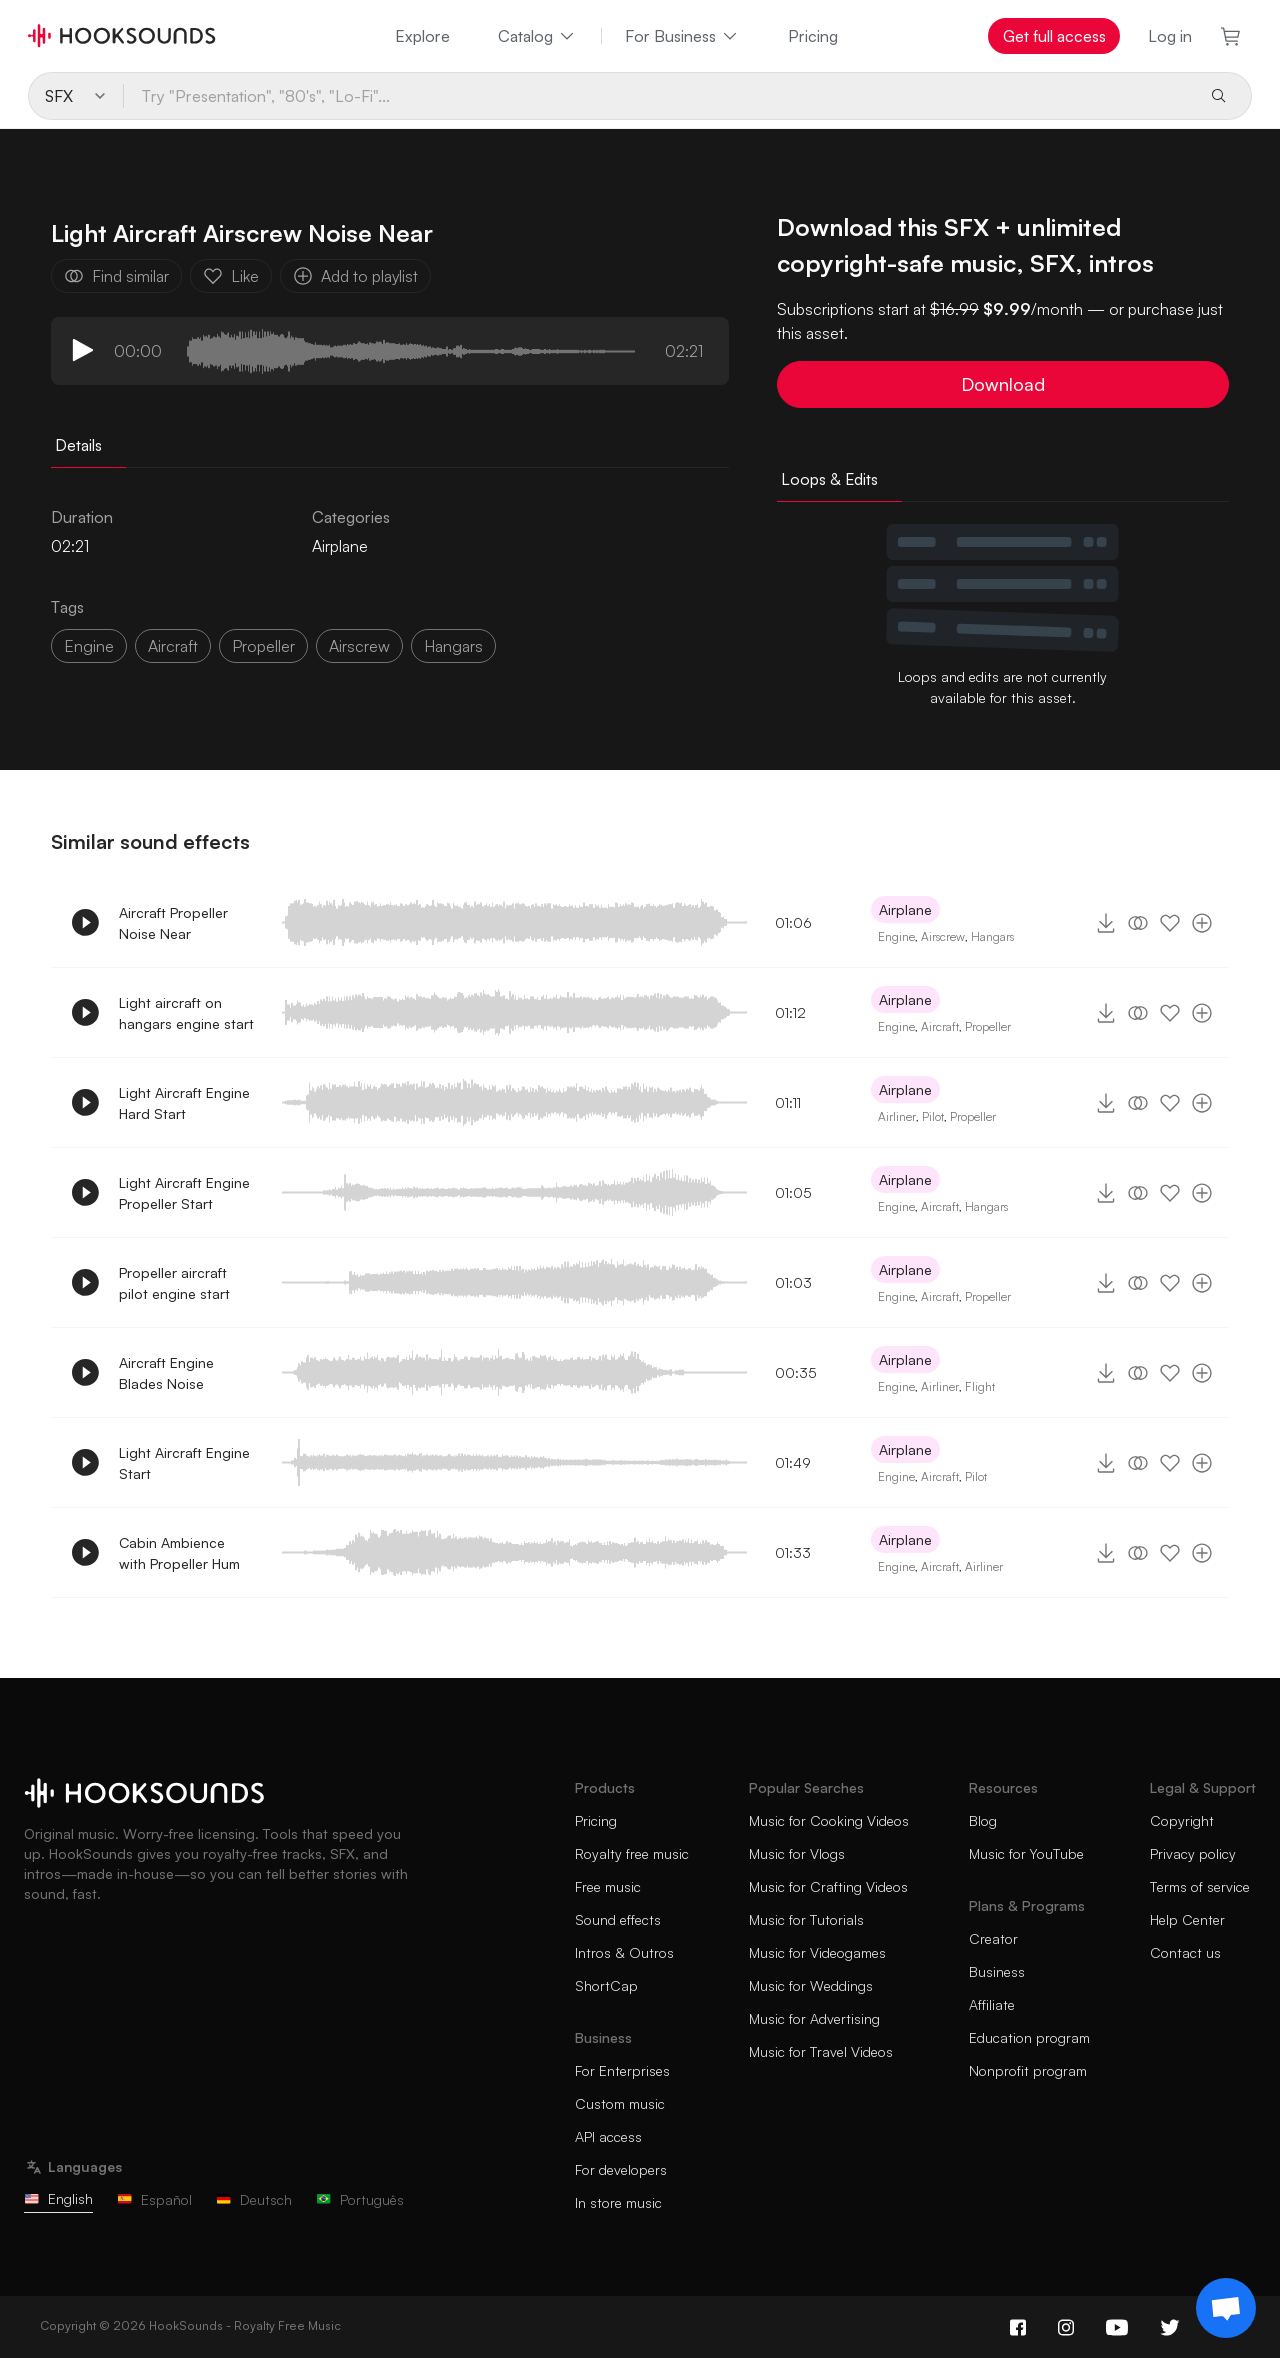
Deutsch (254, 2199)
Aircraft (940, 1026)
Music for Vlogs (797, 1853)
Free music (608, 1886)
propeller (263, 646)
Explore (422, 36)
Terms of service (1200, 1886)
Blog (983, 1820)
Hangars (992, 936)
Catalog (537, 36)
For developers (621, 2169)
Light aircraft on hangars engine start (186, 1013)
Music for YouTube (1026, 1853)
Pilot (933, 1116)
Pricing (813, 36)
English (58, 2198)
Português (360, 2199)
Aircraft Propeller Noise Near (173, 923)
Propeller (988, 1026)
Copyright (1182, 1820)
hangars (453, 646)
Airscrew (943, 936)
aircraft (173, 646)
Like (231, 276)
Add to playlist (355, 276)
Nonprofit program (1028, 2070)
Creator (993, 1938)
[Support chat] (1226, 2308)
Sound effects (618, 1919)
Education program (1029, 2037)
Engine (89, 646)
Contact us (1185, 1952)
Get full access (1054, 36)
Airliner (897, 1116)
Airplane (340, 546)
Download (1003, 384)
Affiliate (992, 2004)
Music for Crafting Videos (828, 1886)
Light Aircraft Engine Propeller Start (184, 1193)
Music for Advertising (814, 2018)
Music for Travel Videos (821, 2051)
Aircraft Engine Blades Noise (166, 1373)
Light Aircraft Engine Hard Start (184, 1103)
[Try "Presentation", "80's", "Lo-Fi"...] (658, 96)
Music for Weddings (811, 1985)
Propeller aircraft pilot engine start (174, 1283)
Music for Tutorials (806, 1919)
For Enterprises (622, 2070)
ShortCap (606, 1985)
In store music (618, 2202)
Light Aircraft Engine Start (184, 1463)
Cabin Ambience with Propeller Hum (179, 1553)
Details (78, 445)
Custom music (620, 2103)
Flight (980, 1386)
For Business (682, 36)
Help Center (1187, 1919)
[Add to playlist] (1202, 923)
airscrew (359, 646)
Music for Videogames (817, 1952)
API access (608, 2136)
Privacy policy (1193, 1853)
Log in (1170, 36)
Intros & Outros (624, 1952)
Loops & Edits (829, 479)
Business (997, 1971)
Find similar (116, 276)
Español (154, 2199)
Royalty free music (632, 1853)
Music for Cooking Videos (829, 1820)
